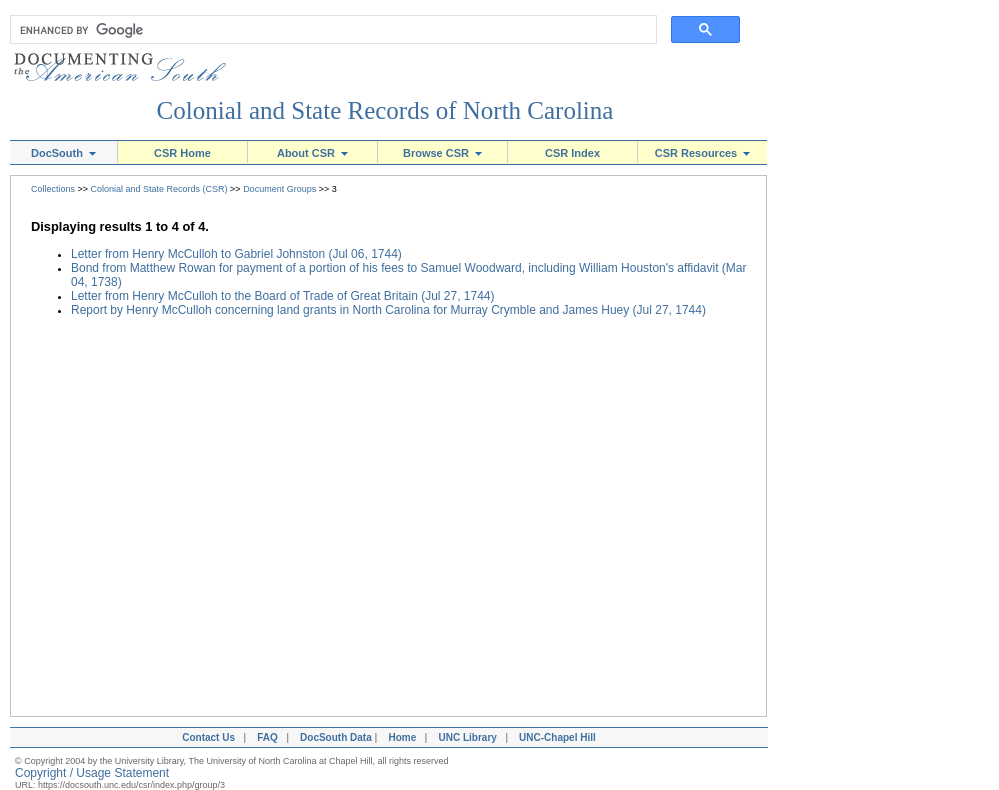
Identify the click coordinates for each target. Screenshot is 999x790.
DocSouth (63, 153)
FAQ (267, 737)
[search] (329, 30)
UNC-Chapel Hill (560, 737)
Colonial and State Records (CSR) (159, 189)
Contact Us (206, 737)
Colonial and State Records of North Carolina (385, 110)
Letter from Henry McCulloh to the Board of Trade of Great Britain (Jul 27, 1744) (283, 296)
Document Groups (279, 189)
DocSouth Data (336, 737)
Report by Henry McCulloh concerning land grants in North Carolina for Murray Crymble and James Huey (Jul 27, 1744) (388, 310)
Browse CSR (442, 153)
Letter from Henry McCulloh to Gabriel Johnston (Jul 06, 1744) (236, 254)
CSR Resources (703, 153)
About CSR (312, 153)
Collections (53, 189)
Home (402, 737)
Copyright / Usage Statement (92, 773)
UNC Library (467, 737)
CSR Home (182, 153)
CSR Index (572, 153)
